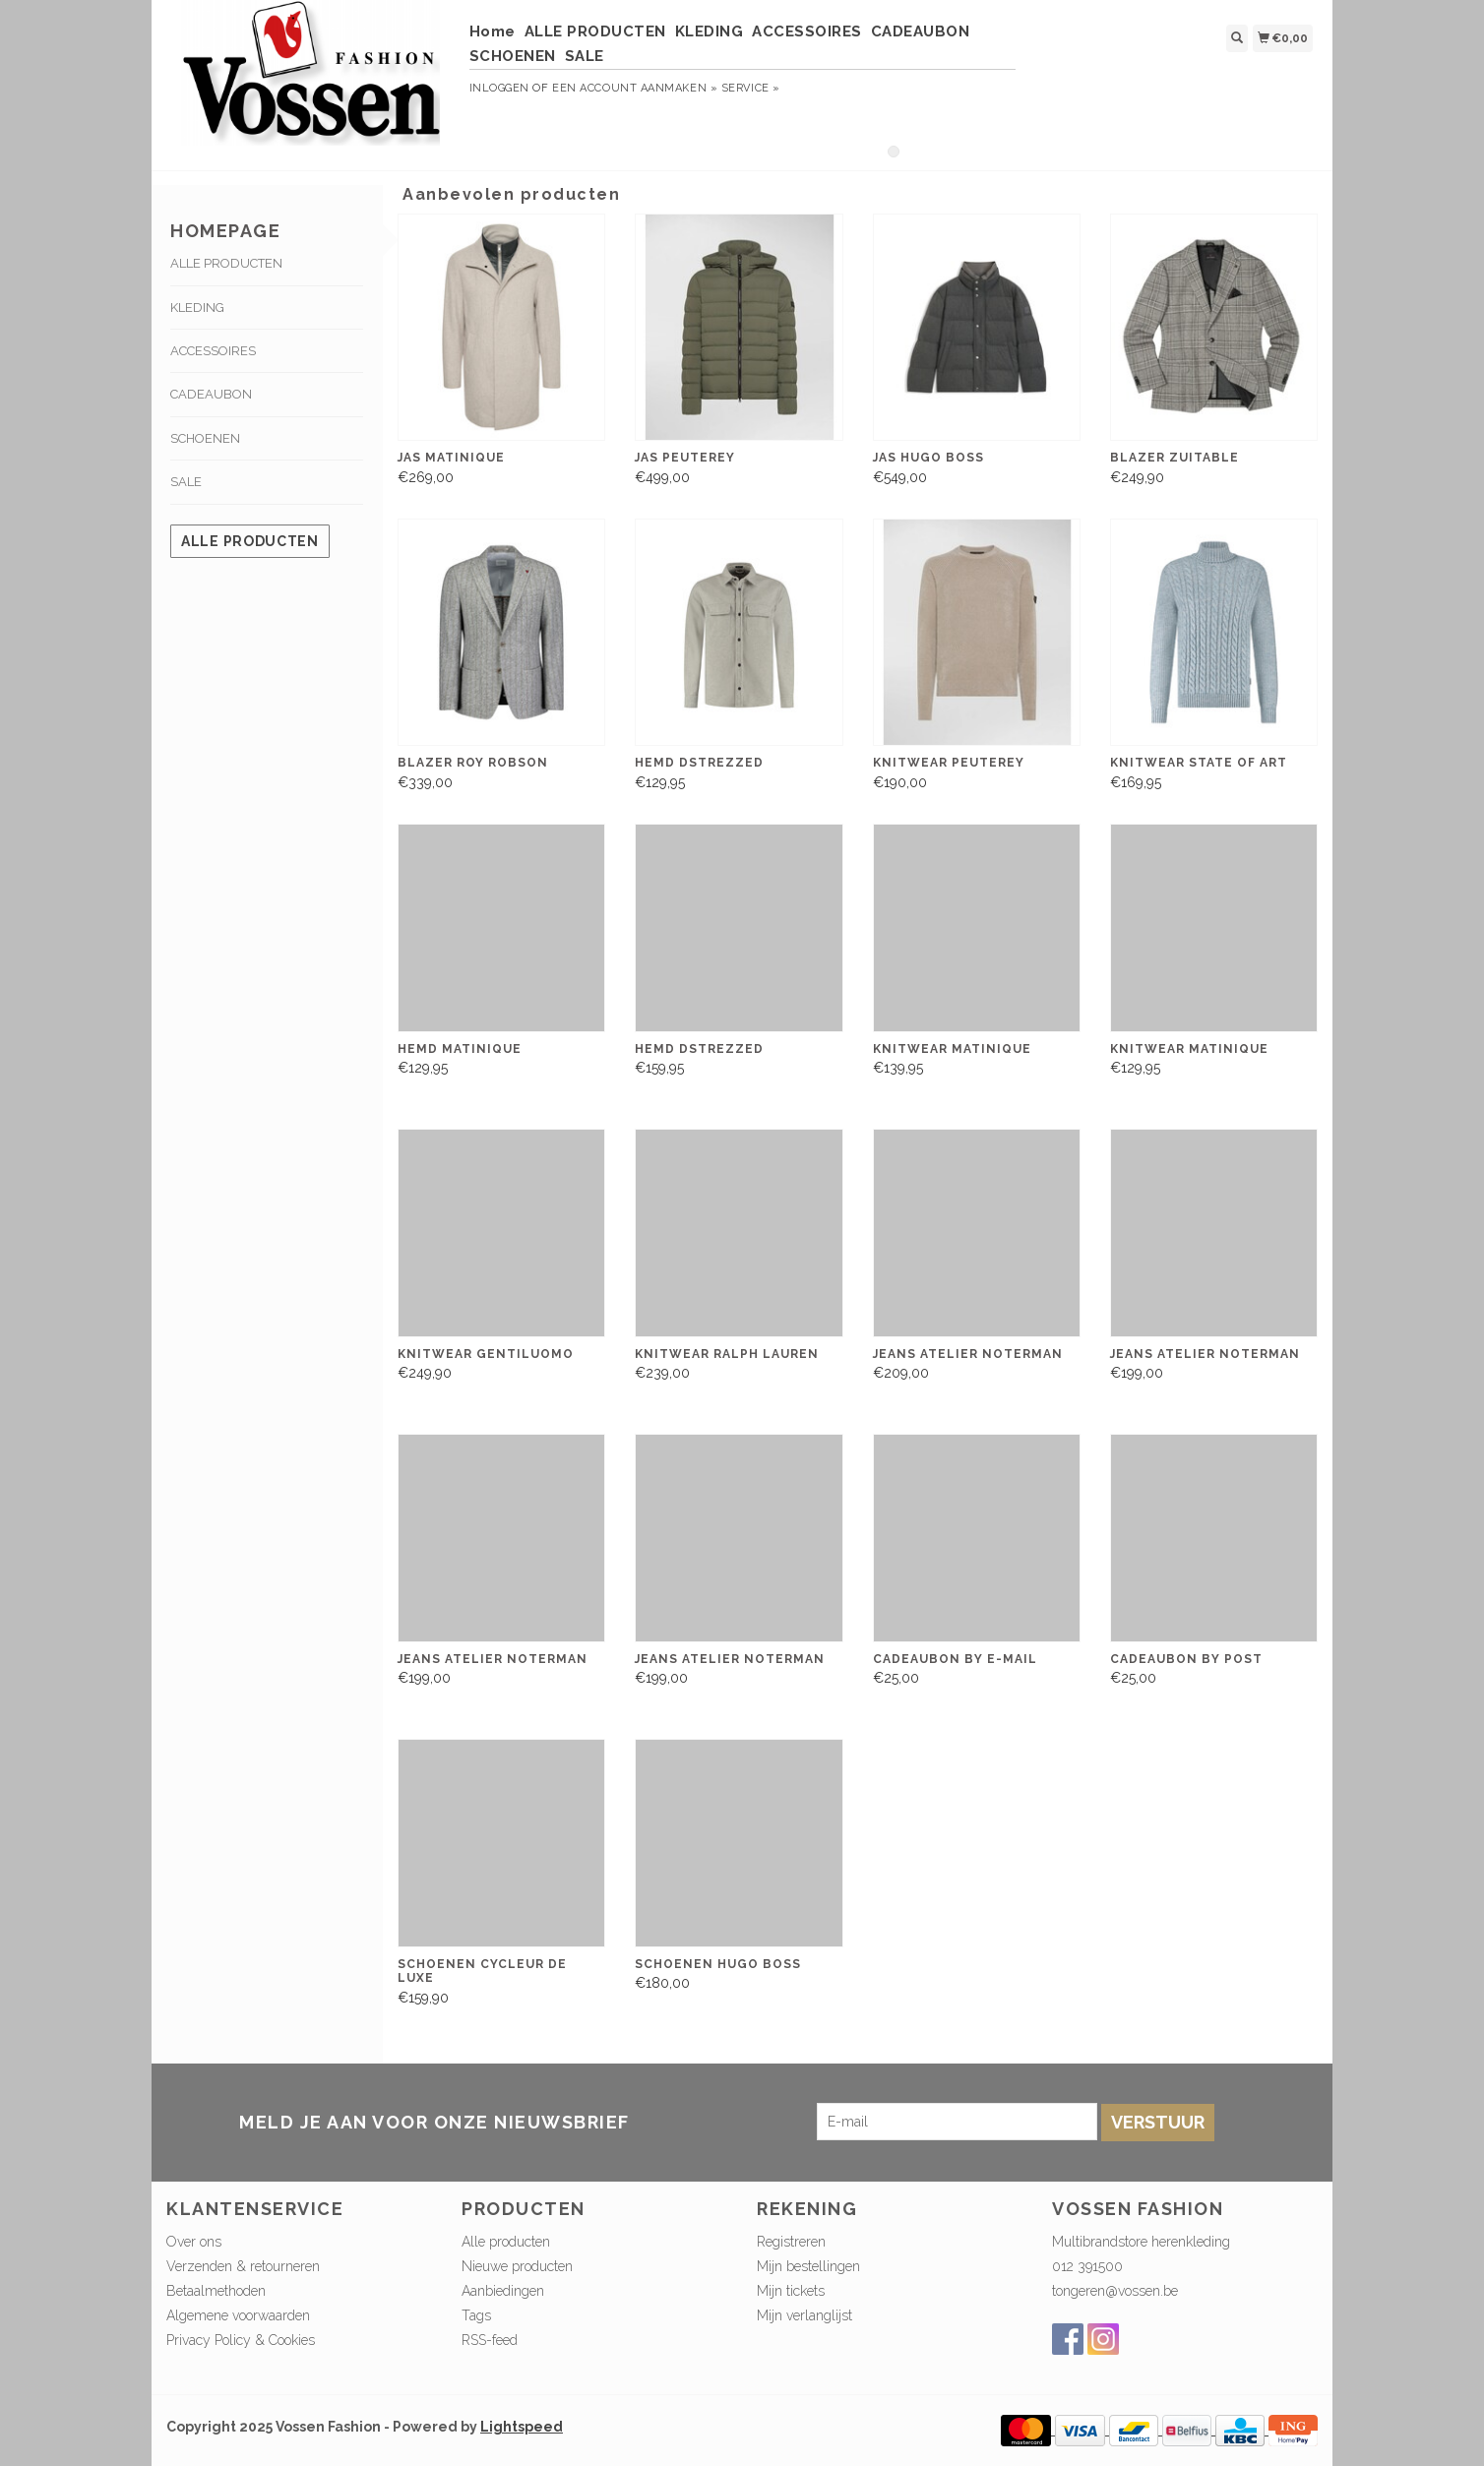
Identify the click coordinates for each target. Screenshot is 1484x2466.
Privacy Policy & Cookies (240, 2340)
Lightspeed (521, 2427)
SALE (584, 56)
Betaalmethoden (216, 2291)
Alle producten (250, 541)
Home (492, 31)
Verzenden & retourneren (243, 2266)
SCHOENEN (512, 56)
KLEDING (709, 31)
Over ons (193, 2242)
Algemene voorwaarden (238, 2315)
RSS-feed (490, 2340)
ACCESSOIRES (807, 31)
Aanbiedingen (503, 2291)
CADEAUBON (920, 31)
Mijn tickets (791, 2291)
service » (750, 88)
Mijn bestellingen (808, 2266)
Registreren (791, 2242)
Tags (476, 2315)
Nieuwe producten (517, 2266)
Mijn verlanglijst (804, 2315)
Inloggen (499, 88)
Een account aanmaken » (634, 88)
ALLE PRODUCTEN (595, 31)
